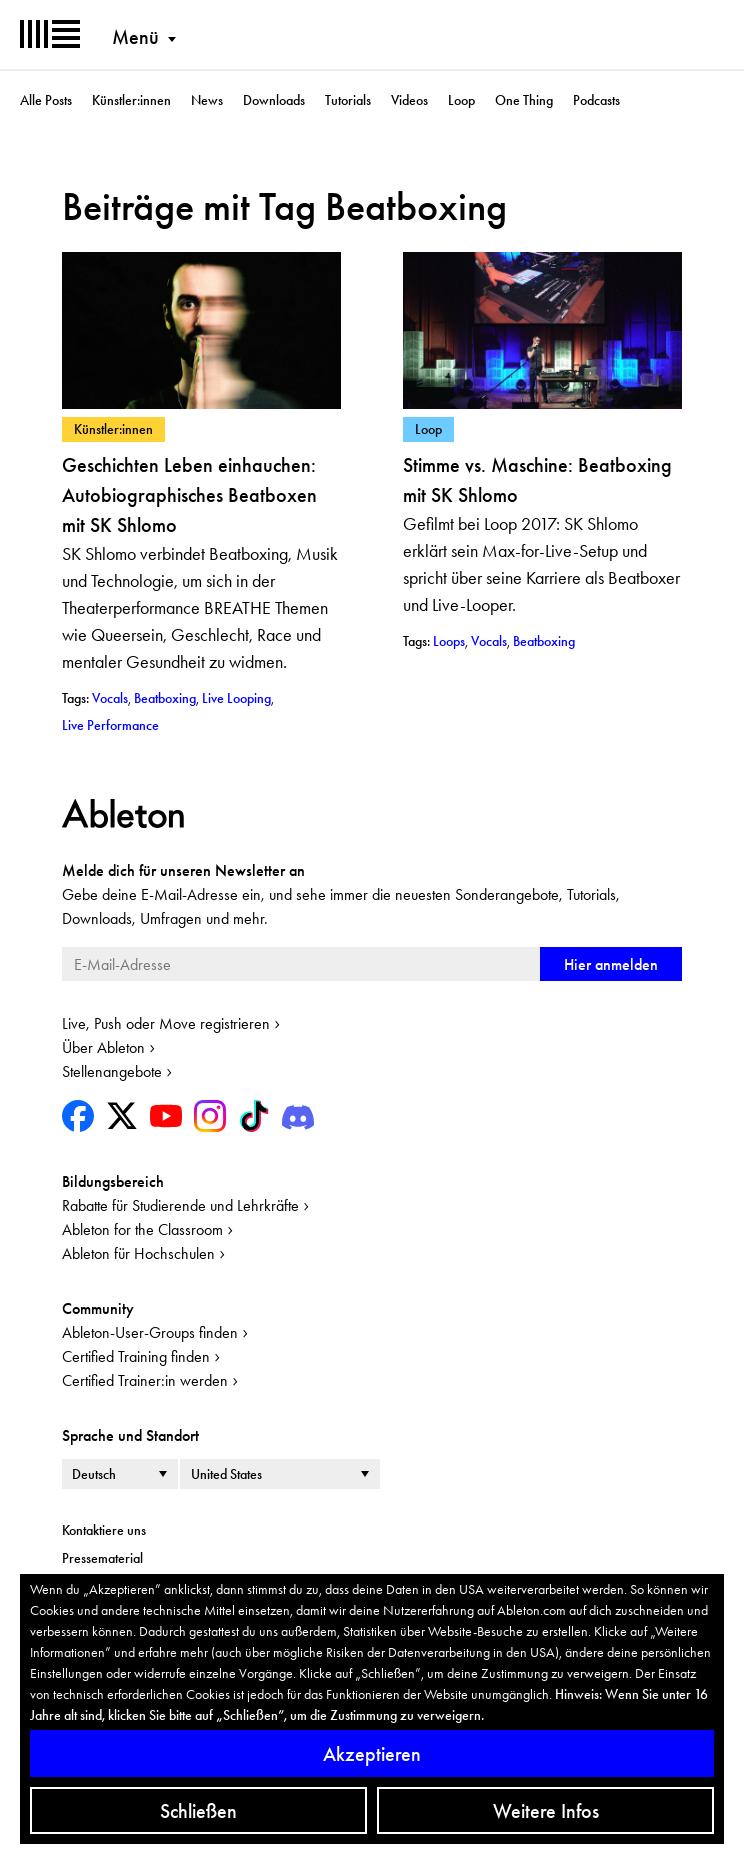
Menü (135, 37)
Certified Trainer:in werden (145, 1380)
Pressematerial (102, 1558)
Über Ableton (103, 1047)
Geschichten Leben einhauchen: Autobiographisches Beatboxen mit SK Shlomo (189, 495)
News (207, 100)
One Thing (524, 100)
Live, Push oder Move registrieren (166, 1023)
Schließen (198, 1811)
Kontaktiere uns (104, 1530)
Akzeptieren (372, 1754)
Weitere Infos (546, 1811)
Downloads (274, 100)
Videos (409, 100)
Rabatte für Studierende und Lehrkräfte (180, 1205)
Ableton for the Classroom (142, 1229)
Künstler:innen (131, 100)
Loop (461, 100)
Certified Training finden (136, 1356)
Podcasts (596, 100)
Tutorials (348, 100)
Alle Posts (46, 100)
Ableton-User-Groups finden (150, 1332)
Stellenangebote (112, 1071)
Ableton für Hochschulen (138, 1253)
